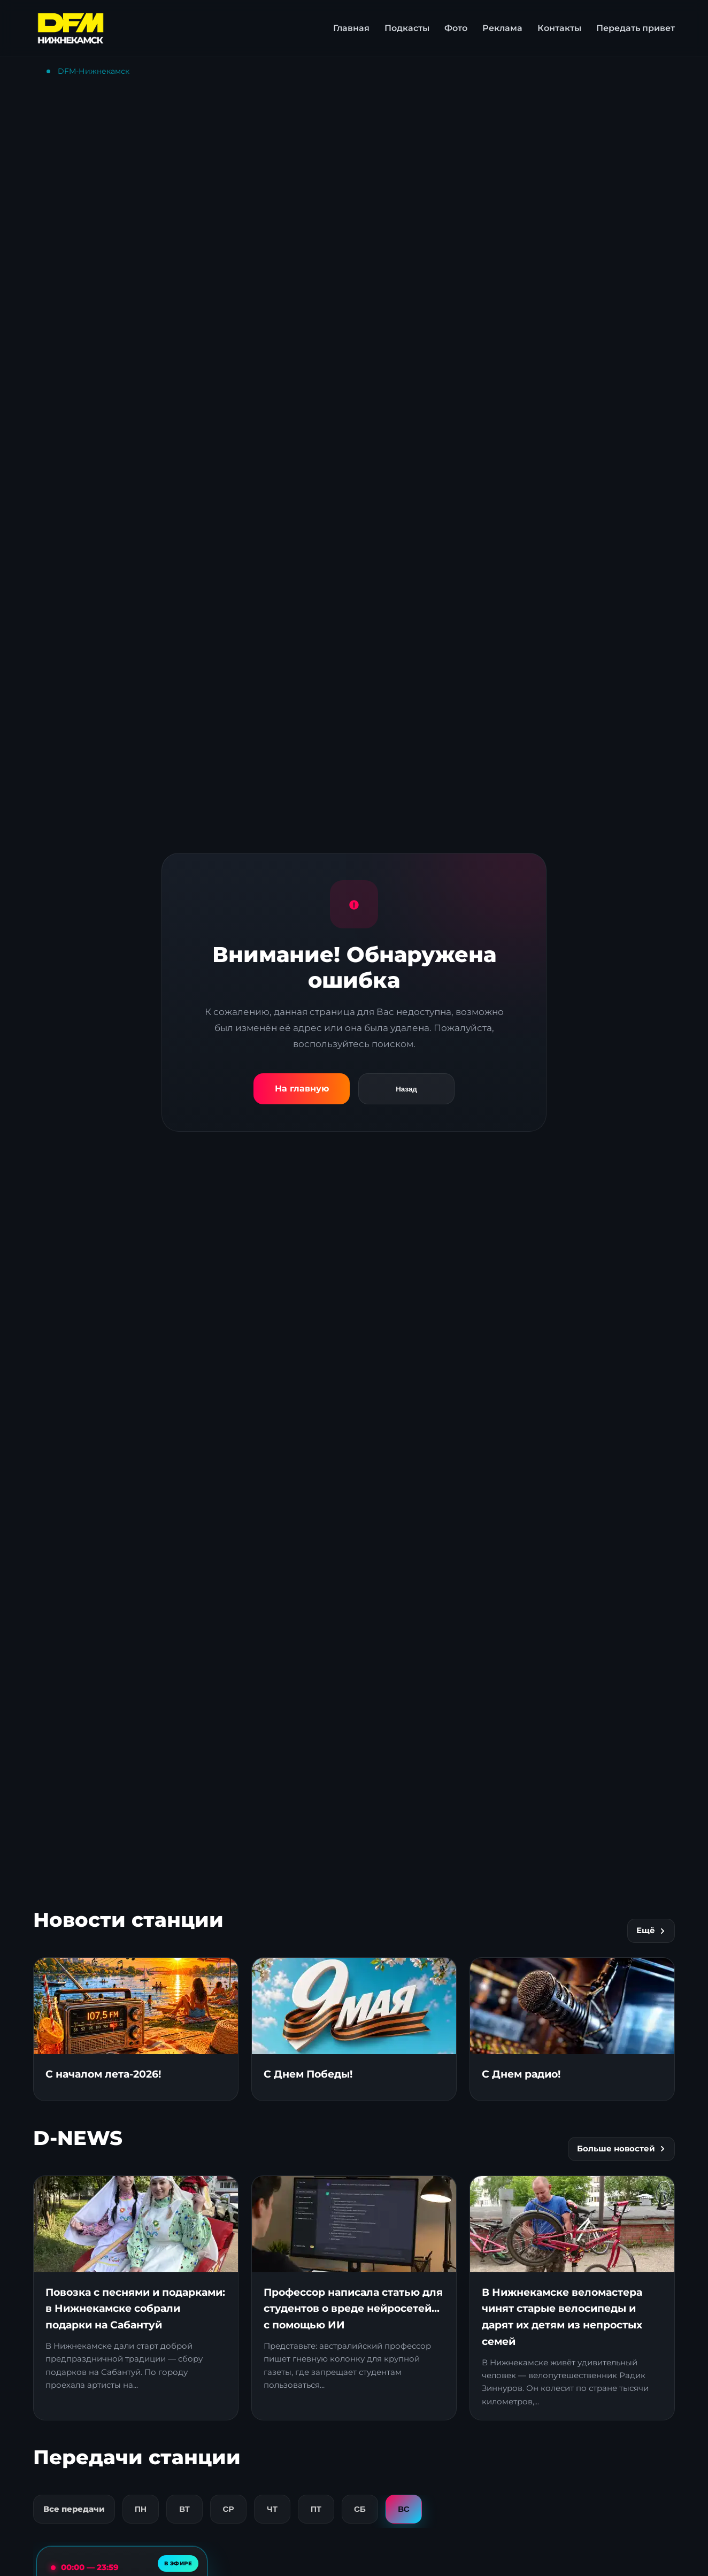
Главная (351, 28)
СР (228, 2508)
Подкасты (406, 28)
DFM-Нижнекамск (93, 71)
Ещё (651, 1930)
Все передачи (74, 2509)
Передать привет (635, 28)
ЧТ (272, 2508)
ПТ (316, 2508)
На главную (302, 1088)
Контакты (559, 28)
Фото (455, 28)
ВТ (184, 2508)
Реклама (502, 28)
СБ (360, 2508)
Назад (406, 1089)
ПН (141, 2508)
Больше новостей (621, 2149)
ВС (403, 2508)
